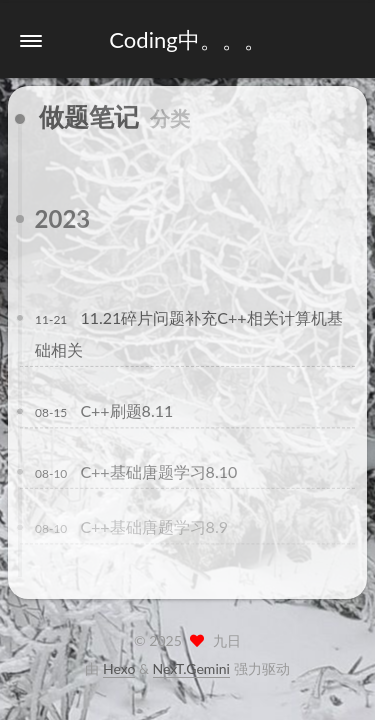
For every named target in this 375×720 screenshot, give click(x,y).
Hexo (119, 668)
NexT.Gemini (191, 668)
